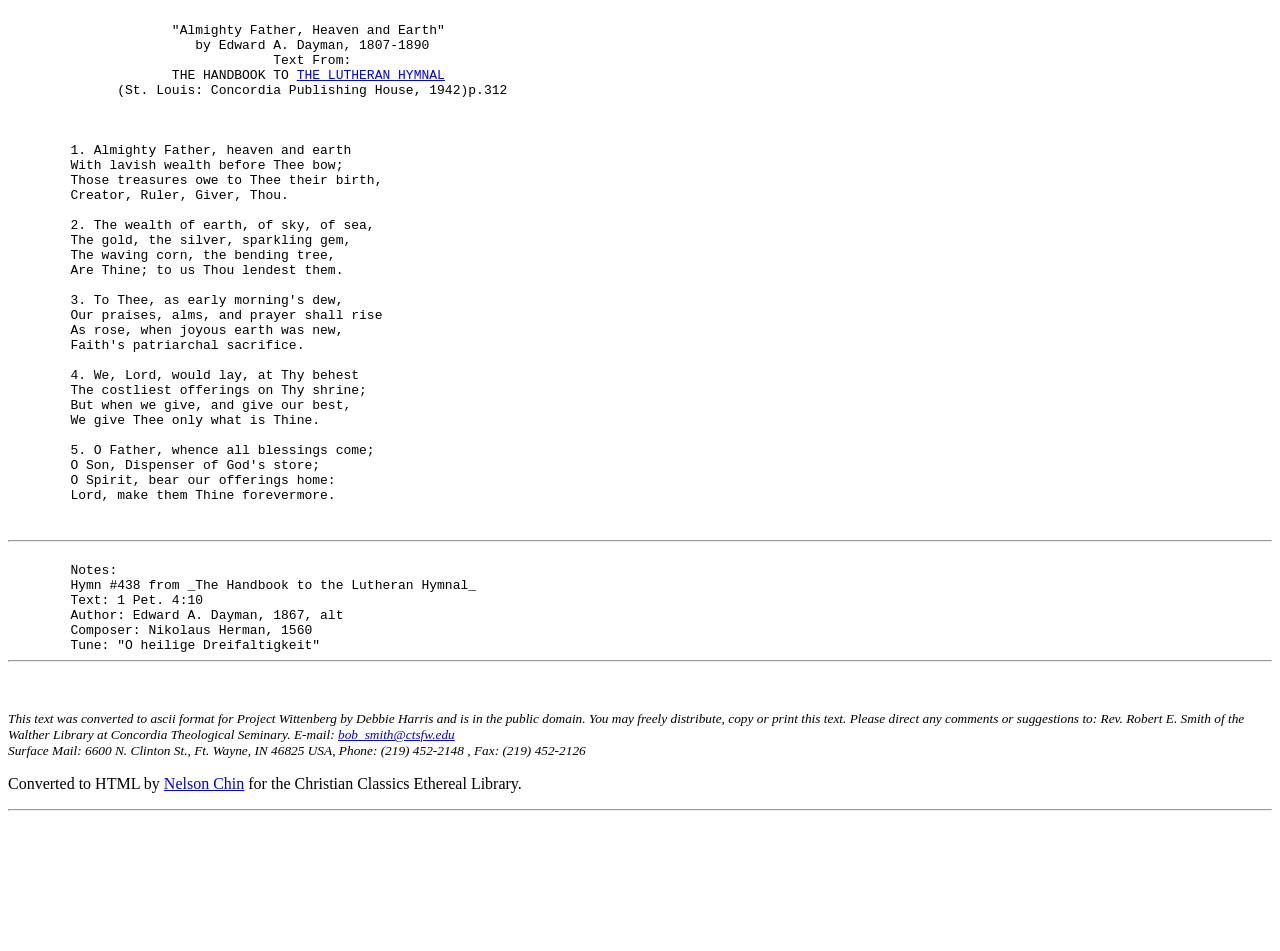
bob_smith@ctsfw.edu (396, 866)
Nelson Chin (204, 915)
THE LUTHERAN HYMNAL (371, 89)
